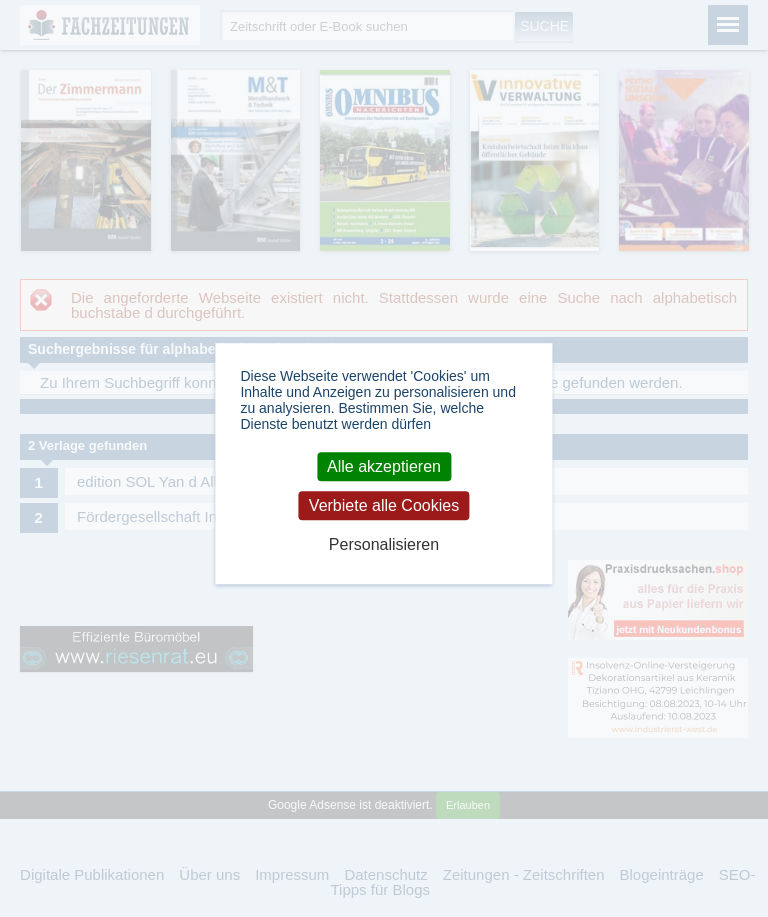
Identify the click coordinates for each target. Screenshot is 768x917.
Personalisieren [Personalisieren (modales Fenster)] (384, 544)
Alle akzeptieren (384, 466)
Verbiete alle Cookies (384, 505)
